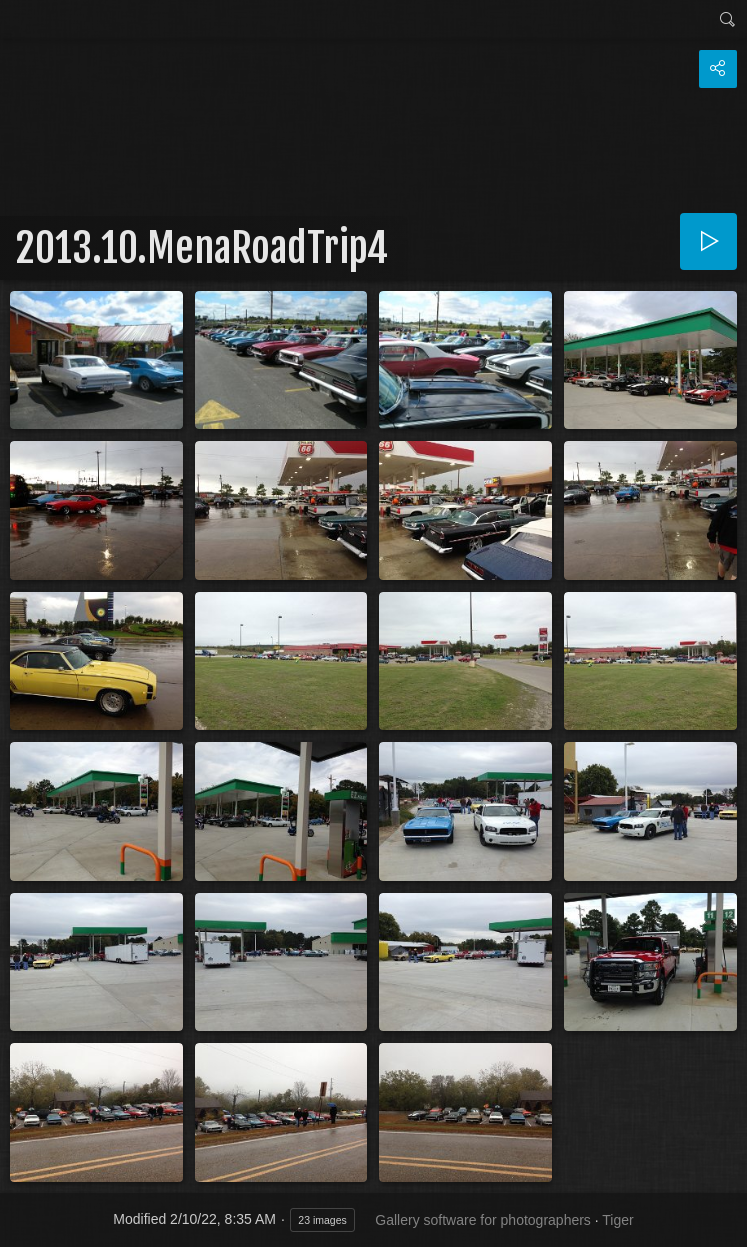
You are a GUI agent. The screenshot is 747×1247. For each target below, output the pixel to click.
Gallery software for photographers (483, 1220)
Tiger (617, 1220)
